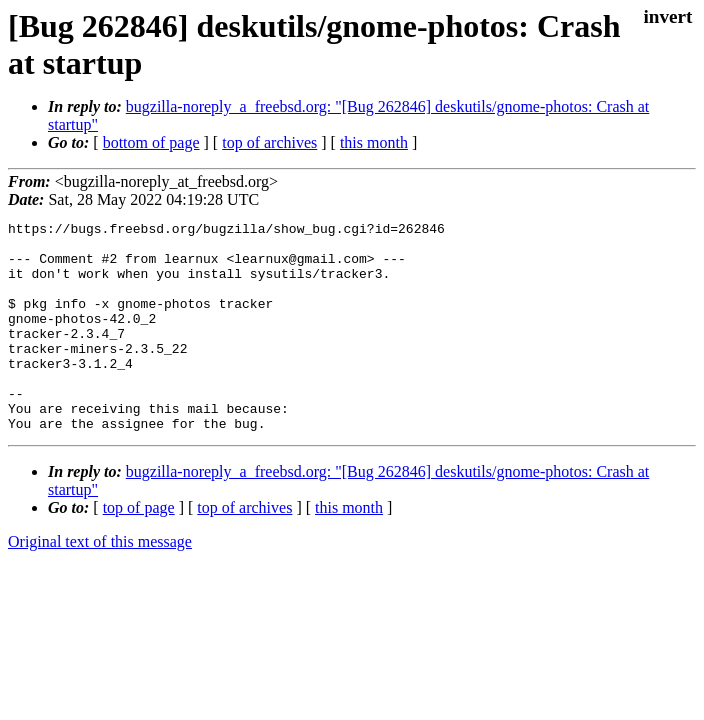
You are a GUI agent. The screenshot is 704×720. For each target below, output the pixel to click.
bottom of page (151, 142)
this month (374, 142)
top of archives (269, 142)
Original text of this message (100, 583)
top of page (139, 549)
